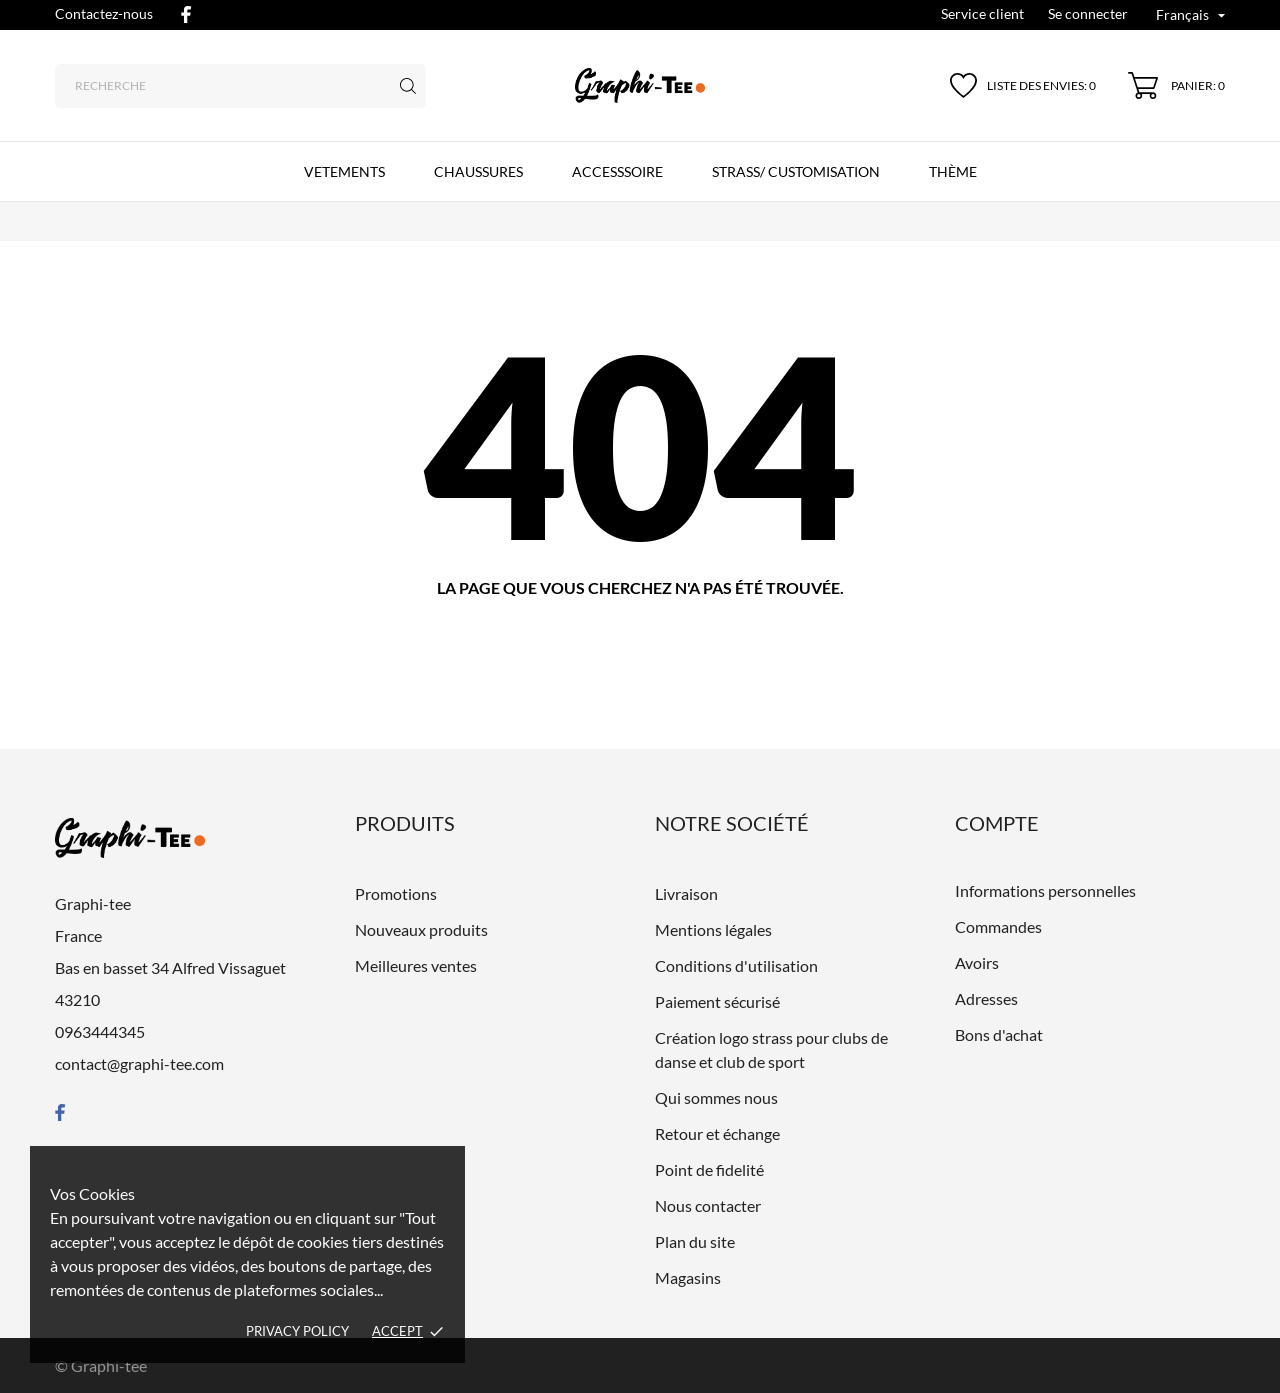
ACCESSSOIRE (617, 171)
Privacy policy (297, 1331)
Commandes (998, 926)
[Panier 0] (1176, 85)
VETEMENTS (344, 171)
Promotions (396, 893)
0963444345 (100, 1031)
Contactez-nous (104, 13)
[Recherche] (240, 86)
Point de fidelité (709, 1169)
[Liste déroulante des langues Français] (1190, 16)
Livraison (686, 893)
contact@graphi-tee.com (139, 1063)
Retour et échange (717, 1133)
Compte (997, 823)
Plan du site (695, 1241)
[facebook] (186, 14)
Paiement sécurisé (717, 1001)
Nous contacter (708, 1205)
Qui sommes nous (716, 1097)
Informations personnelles (1045, 890)
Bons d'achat (999, 1034)
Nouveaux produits (421, 929)
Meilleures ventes (416, 965)
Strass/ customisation (796, 171)
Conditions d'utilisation (736, 965)
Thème (953, 171)
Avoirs (977, 962)
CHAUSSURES (478, 171)
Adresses (986, 998)
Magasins (688, 1277)
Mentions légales (713, 929)
